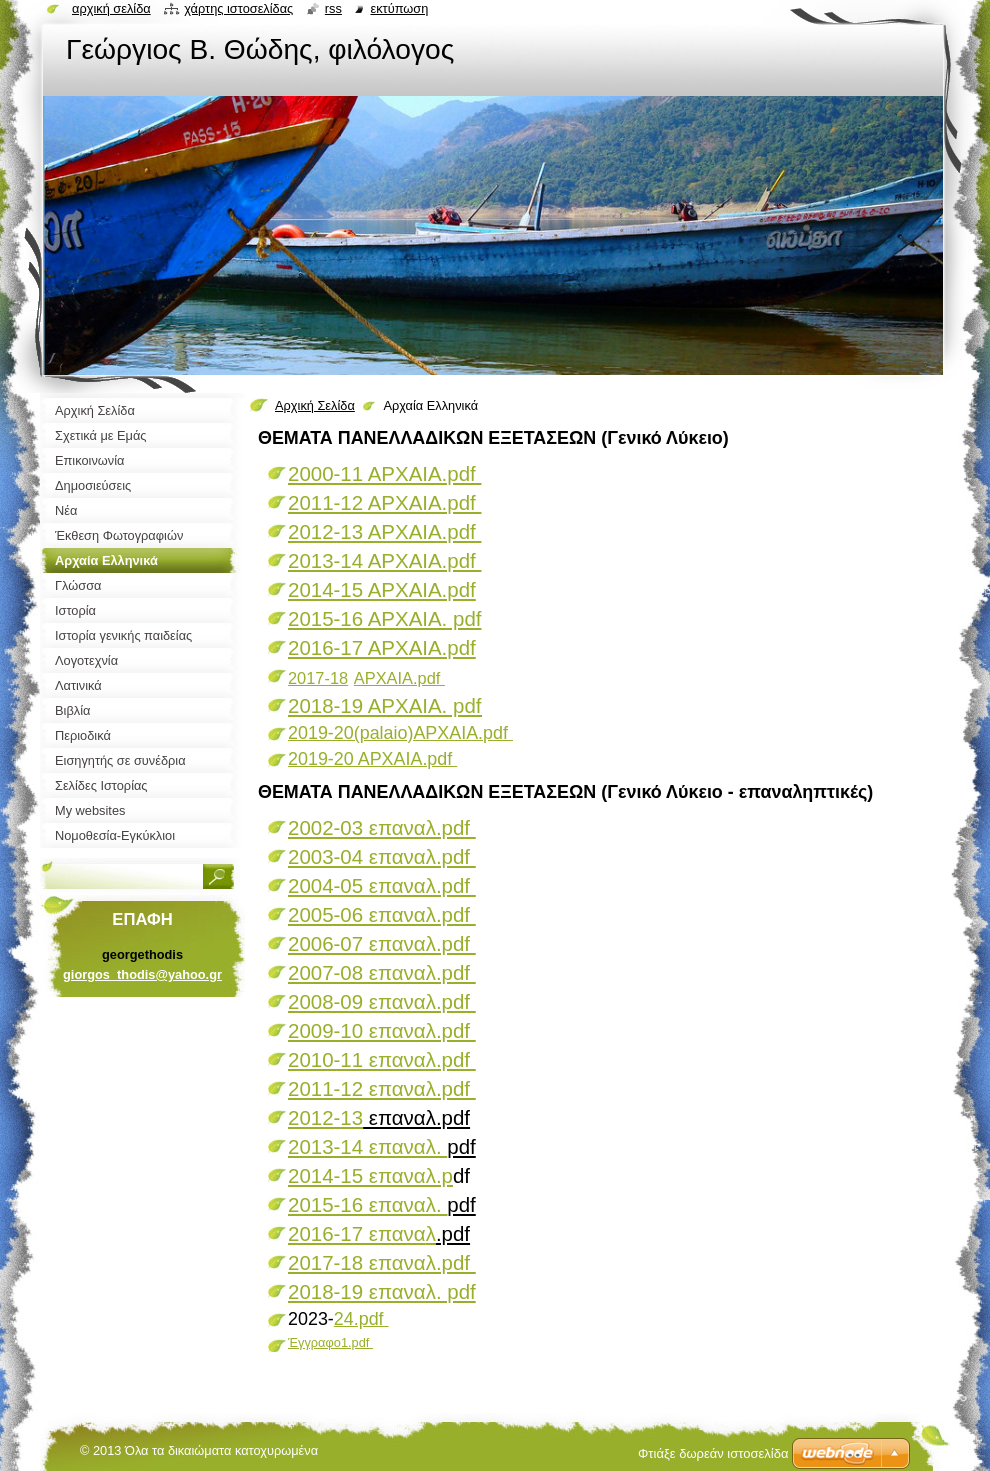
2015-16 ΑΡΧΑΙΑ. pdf (384, 618)
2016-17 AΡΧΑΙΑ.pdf (382, 647)
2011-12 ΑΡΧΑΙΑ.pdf (384, 502)
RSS (333, 8)
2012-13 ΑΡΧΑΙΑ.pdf (384, 531)
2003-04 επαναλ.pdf (382, 856)
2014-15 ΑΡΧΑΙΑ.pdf (382, 589)
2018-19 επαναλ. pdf (382, 1291)
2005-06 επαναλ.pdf (382, 914)
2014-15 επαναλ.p (370, 1175)
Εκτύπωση (399, 8)
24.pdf (361, 1319)
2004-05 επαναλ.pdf (382, 885)
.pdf (429, 678)
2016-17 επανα (362, 1233)
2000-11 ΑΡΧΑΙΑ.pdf (384, 473)
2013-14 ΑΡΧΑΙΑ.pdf (384, 560)
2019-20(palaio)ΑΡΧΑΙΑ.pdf (400, 733)
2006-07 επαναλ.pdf (382, 943)
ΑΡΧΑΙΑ (383, 678)
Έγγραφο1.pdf (330, 1342)
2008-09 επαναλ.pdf (382, 1001)
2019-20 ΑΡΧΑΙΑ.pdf (372, 759)
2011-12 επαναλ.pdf (382, 1088)
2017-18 (318, 678)
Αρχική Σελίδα (315, 405)
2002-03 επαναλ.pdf (382, 827)
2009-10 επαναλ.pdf (382, 1030)
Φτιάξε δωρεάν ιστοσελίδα (713, 1453)
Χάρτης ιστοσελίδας (238, 8)
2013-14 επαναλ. (367, 1146)
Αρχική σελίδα (111, 8)
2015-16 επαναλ (367, 1204)
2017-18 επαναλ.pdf (382, 1262)
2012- (325, 1117)
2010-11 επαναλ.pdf (382, 1059)
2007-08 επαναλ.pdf (382, 972)
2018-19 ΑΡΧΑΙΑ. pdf (384, 705)
